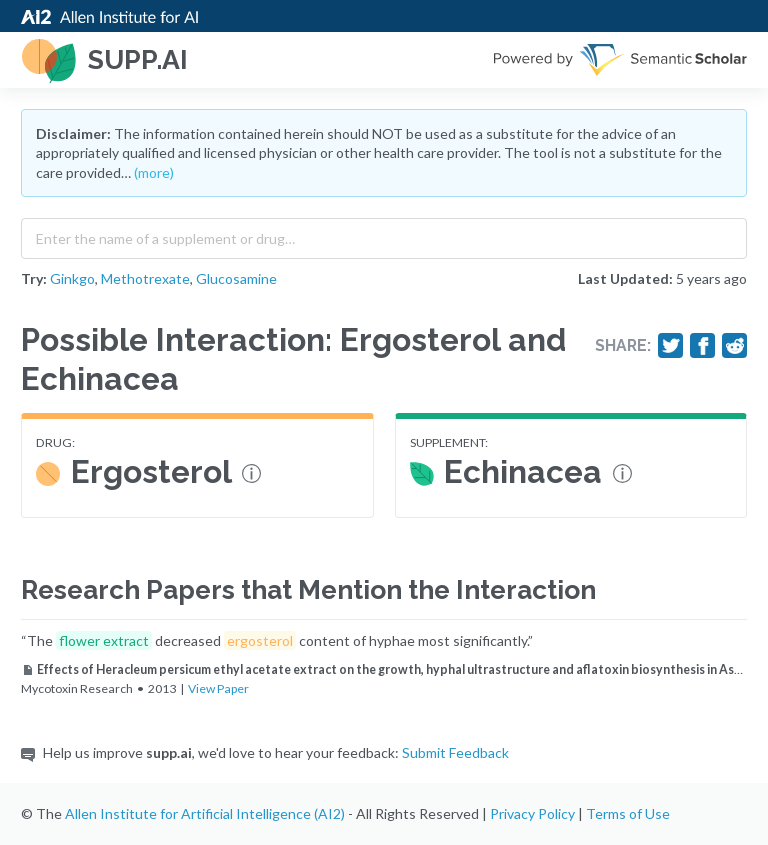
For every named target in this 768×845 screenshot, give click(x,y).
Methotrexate (145, 278)
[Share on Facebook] (703, 346)
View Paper (218, 688)
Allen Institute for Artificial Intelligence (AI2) (205, 813)
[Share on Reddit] (735, 346)
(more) (154, 172)
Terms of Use (628, 813)
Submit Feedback (455, 752)
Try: (34, 278)
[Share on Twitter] (671, 346)
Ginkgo (72, 278)
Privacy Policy (532, 813)
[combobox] (384, 234)
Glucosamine (236, 278)
